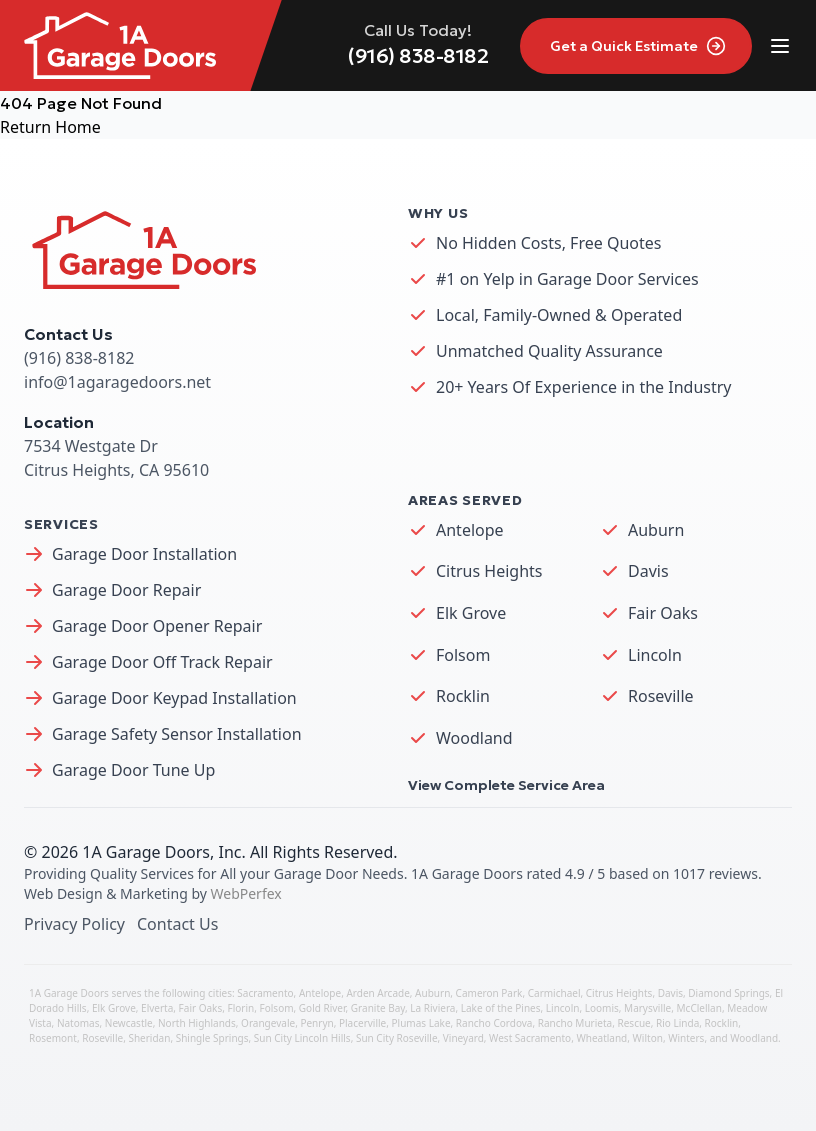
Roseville (661, 696)
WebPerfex (246, 893)
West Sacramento (530, 1038)
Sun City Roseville (397, 1038)
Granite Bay (378, 1008)
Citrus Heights (489, 571)
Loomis (602, 1008)
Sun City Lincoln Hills (302, 1038)
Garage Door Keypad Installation (174, 698)
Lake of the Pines (501, 1008)
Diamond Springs (728, 993)
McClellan (699, 1008)
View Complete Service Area (506, 785)
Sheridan (149, 1038)
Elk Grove (471, 613)
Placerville (362, 1023)
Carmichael (554, 993)
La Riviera (432, 1008)
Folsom (463, 655)
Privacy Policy (74, 924)
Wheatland (601, 1038)
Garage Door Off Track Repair (162, 662)
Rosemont (53, 1038)
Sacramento (265, 993)
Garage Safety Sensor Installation (177, 734)
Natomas (78, 1023)
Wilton (648, 1038)
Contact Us (177, 924)
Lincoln (655, 655)
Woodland (474, 738)
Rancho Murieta (575, 1023)
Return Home (50, 127)
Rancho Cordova (494, 1023)
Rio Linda (677, 1023)
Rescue (633, 1023)
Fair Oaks (663, 613)
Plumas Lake (421, 1023)
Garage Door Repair (126, 590)
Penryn (316, 1023)
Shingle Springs (212, 1038)
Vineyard (463, 1038)
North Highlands (197, 1023)
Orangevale (268, 1023)
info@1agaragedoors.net (117, 382)
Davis (648, 571)
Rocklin (463, 696)
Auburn (656, 530)
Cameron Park (489, 993)
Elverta (157, 1008)
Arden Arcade (377, 993)
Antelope (470, 530)
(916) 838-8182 (418, 56)
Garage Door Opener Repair (157, 626)
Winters (686, 1038)
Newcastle (129, 1023)
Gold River (322, 1008)
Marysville (647, 1008)
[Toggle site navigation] (780, 46)
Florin (241, 1008)
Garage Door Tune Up (133, 770)
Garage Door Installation (144, 554)
